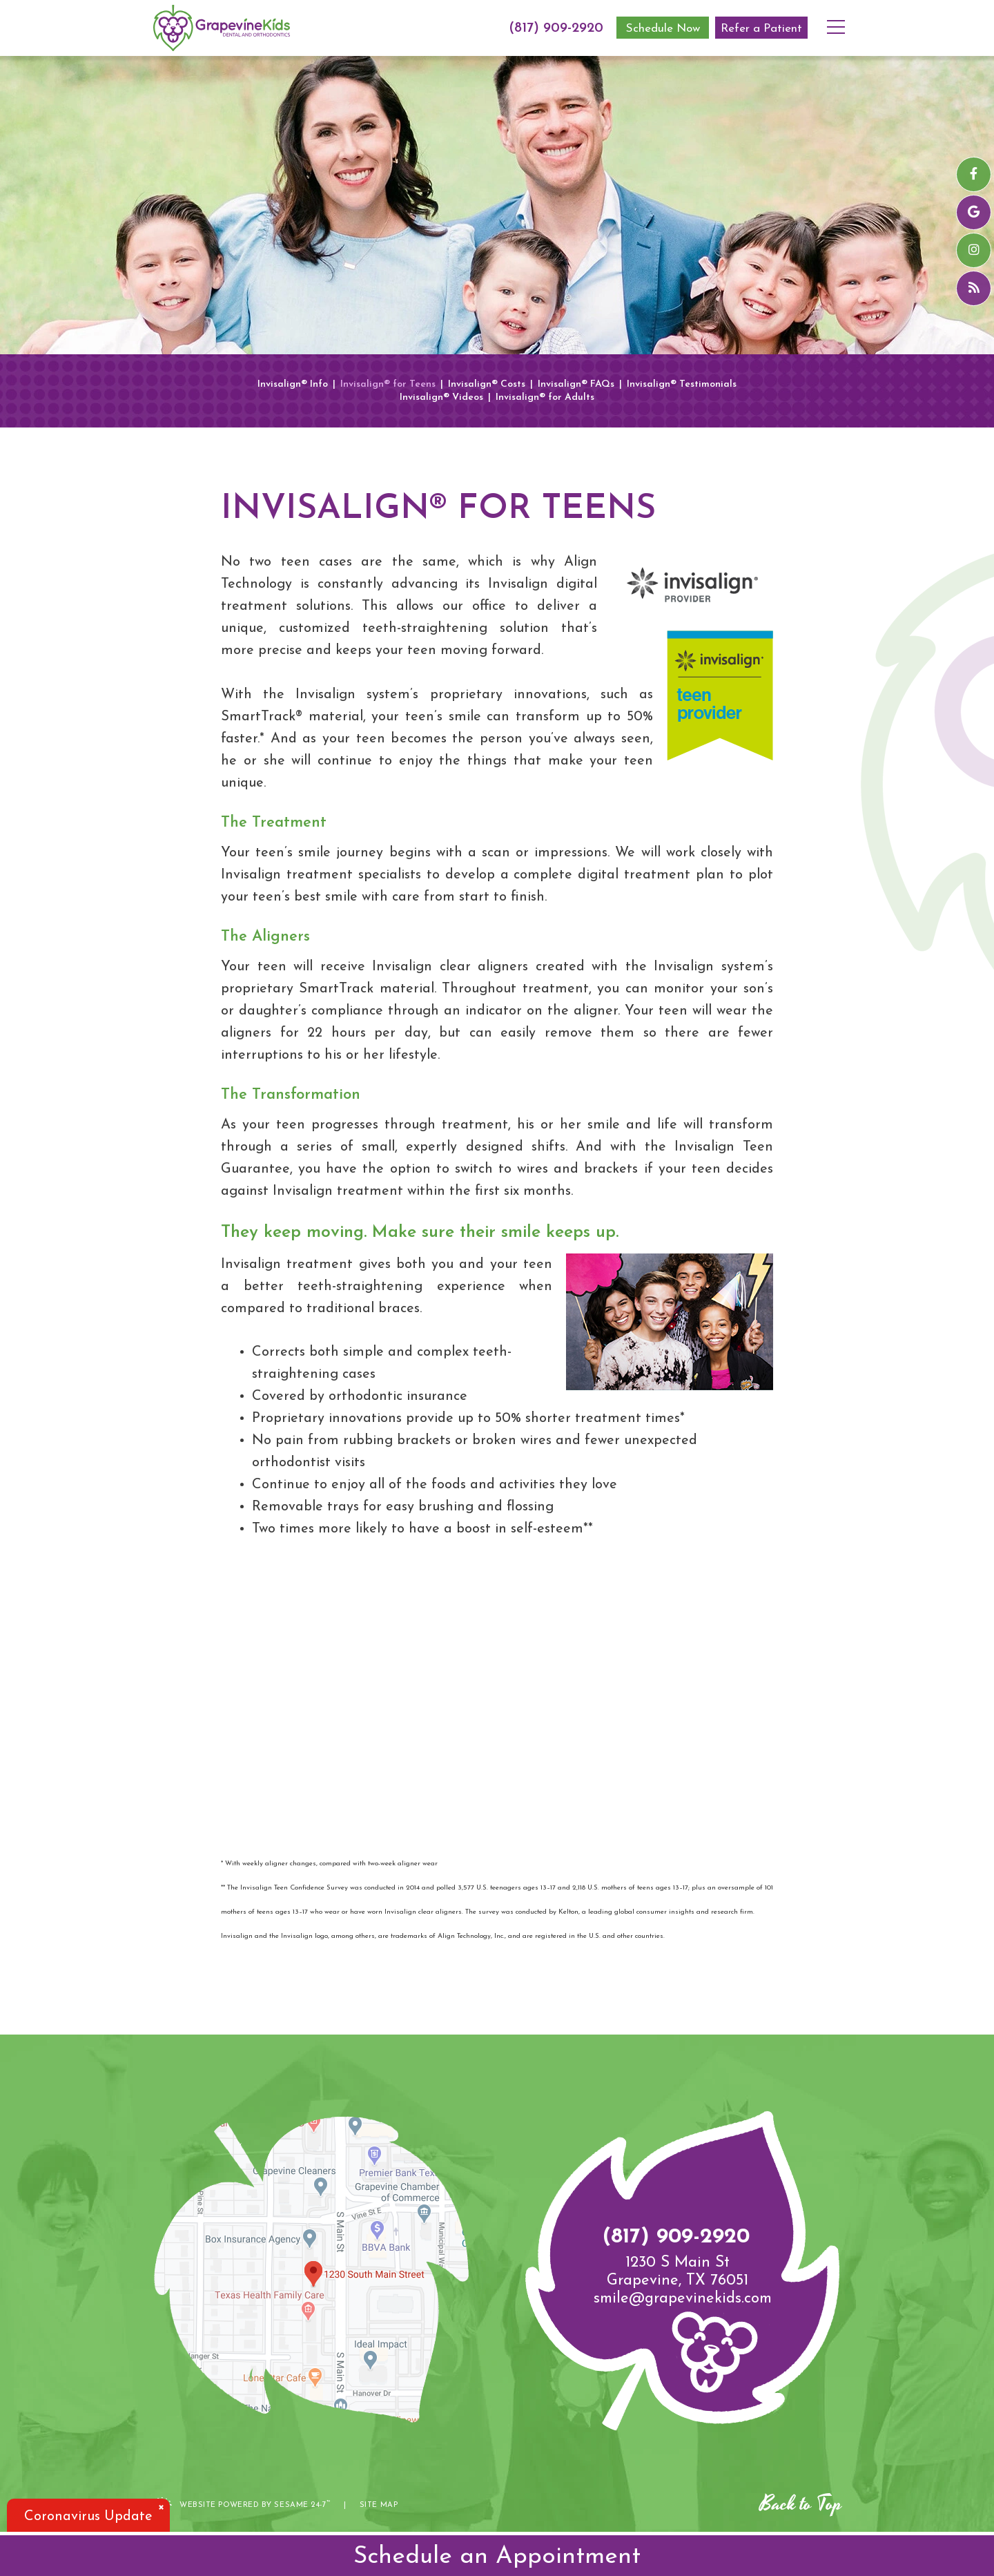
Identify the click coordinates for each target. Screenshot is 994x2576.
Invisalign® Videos (441, 398)
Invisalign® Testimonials (682, 385)
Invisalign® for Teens (388, 385)
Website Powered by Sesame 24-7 (242, 2504)
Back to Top (801, 2504)
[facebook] (973, 174)
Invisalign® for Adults (545, 398)
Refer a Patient (761, 29)
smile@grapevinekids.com (683, 2299)
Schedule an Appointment (497, 2557)
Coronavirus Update (88, 2517)
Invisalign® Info (292, 385)
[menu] (841, 17)
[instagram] (973, 250)
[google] (973, 212)
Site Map (379, 2505)
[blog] (973, 288)
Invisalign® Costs (486, 385)
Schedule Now (663, 29)
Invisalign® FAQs (576, 385)
